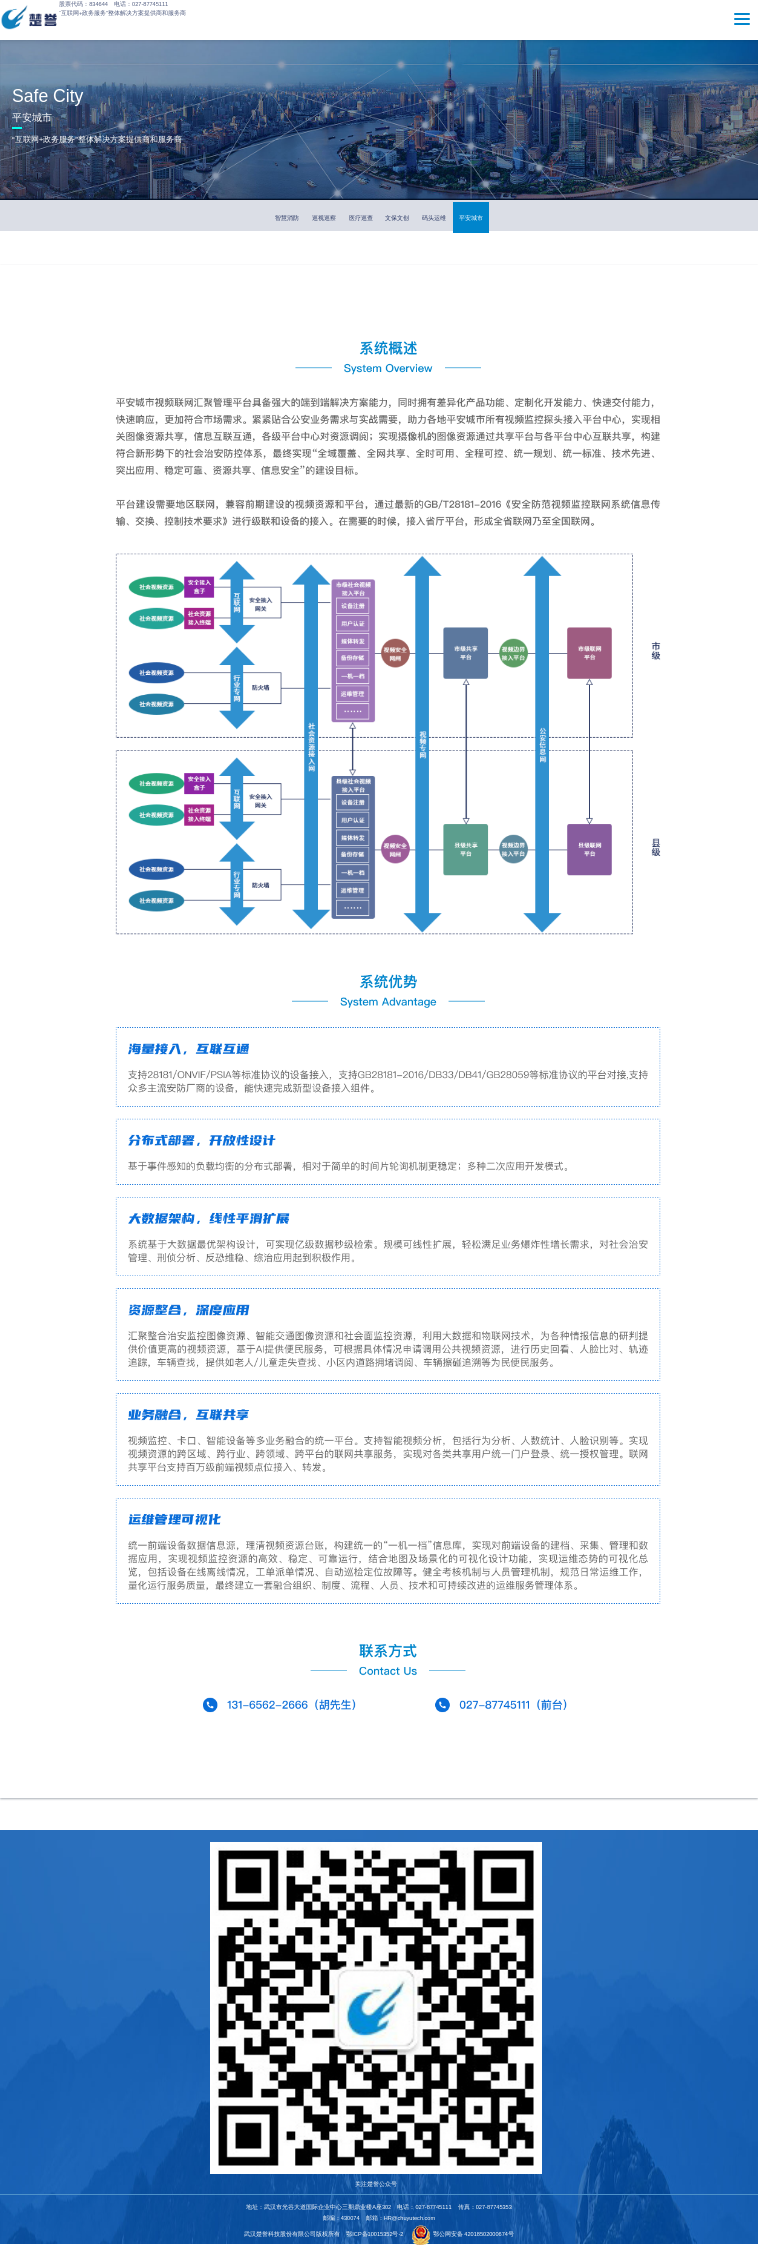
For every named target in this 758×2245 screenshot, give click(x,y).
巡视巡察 (324, 217)
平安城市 (471, 217)
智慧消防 (287, 217)
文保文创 (397, 217)
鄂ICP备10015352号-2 (374, 2234)
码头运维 (434, 217)
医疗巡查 (361, 217)
